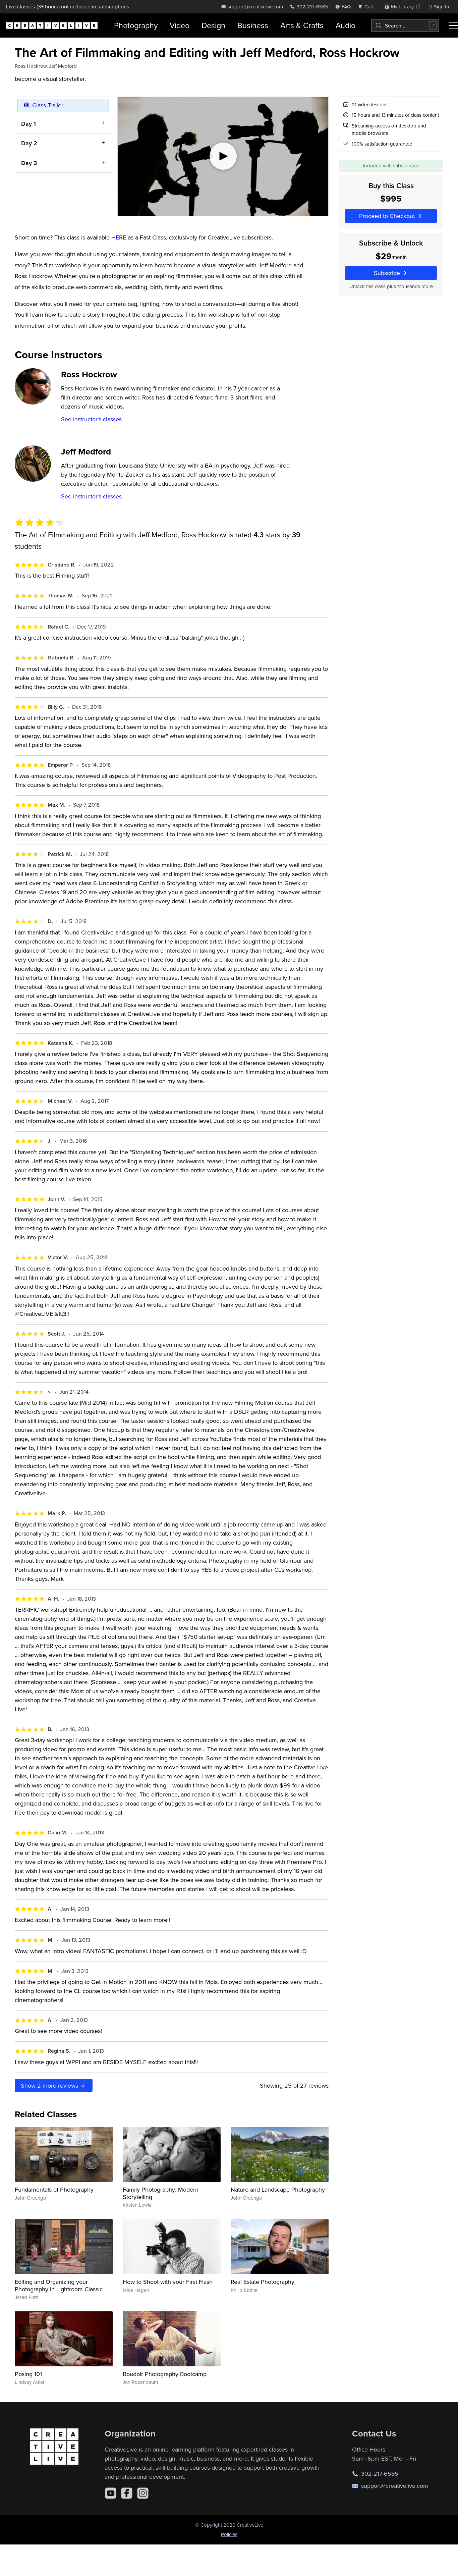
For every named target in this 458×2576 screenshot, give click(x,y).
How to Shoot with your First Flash (168, 2281)
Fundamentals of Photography (54, 2189)
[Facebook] (127, 2493)
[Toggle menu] (453, 25)
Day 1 (28, 123)
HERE (118, 237)
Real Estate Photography (262, 2281)
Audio (345, 25)
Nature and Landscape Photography (278, 2189)
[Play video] (223, 156)
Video (179, 25)
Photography (136, 25)
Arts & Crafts (302, 25)
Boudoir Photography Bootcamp (165, 2374)
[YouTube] (111, 2493)
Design (213, 25)
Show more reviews (54, 2085)
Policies (229, 2534)
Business (252, 25)
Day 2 (29, 143)
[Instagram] (143, 2493)
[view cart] (367, 6)
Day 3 (29, 162)
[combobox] (405, 25)
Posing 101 (28, 2374)
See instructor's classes (91, 419)
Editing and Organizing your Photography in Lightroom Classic (59, 2285)
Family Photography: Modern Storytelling (160, 2193)
